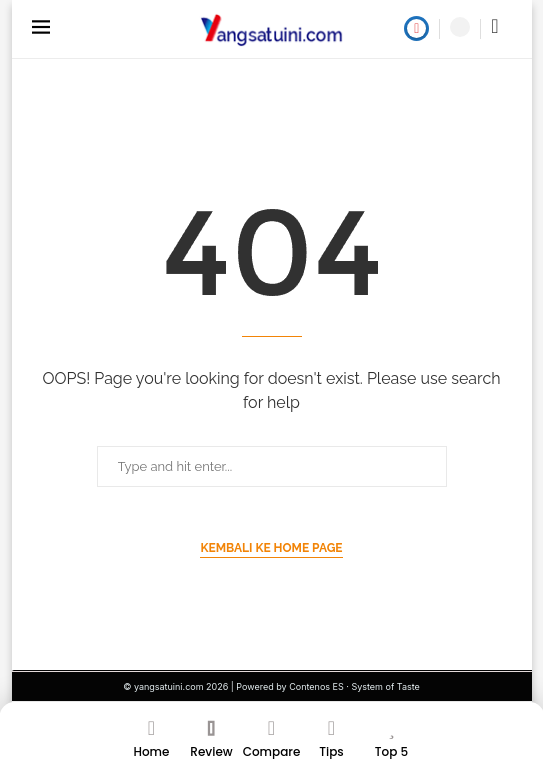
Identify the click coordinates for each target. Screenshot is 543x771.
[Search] (460, 27)
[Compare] (272, 744)
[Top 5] (392, 744)
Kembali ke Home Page (271, 548)
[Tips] (332, 744)
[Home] (152, 744)
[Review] (212, 744)
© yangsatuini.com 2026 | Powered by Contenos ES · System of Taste (271, 686)
